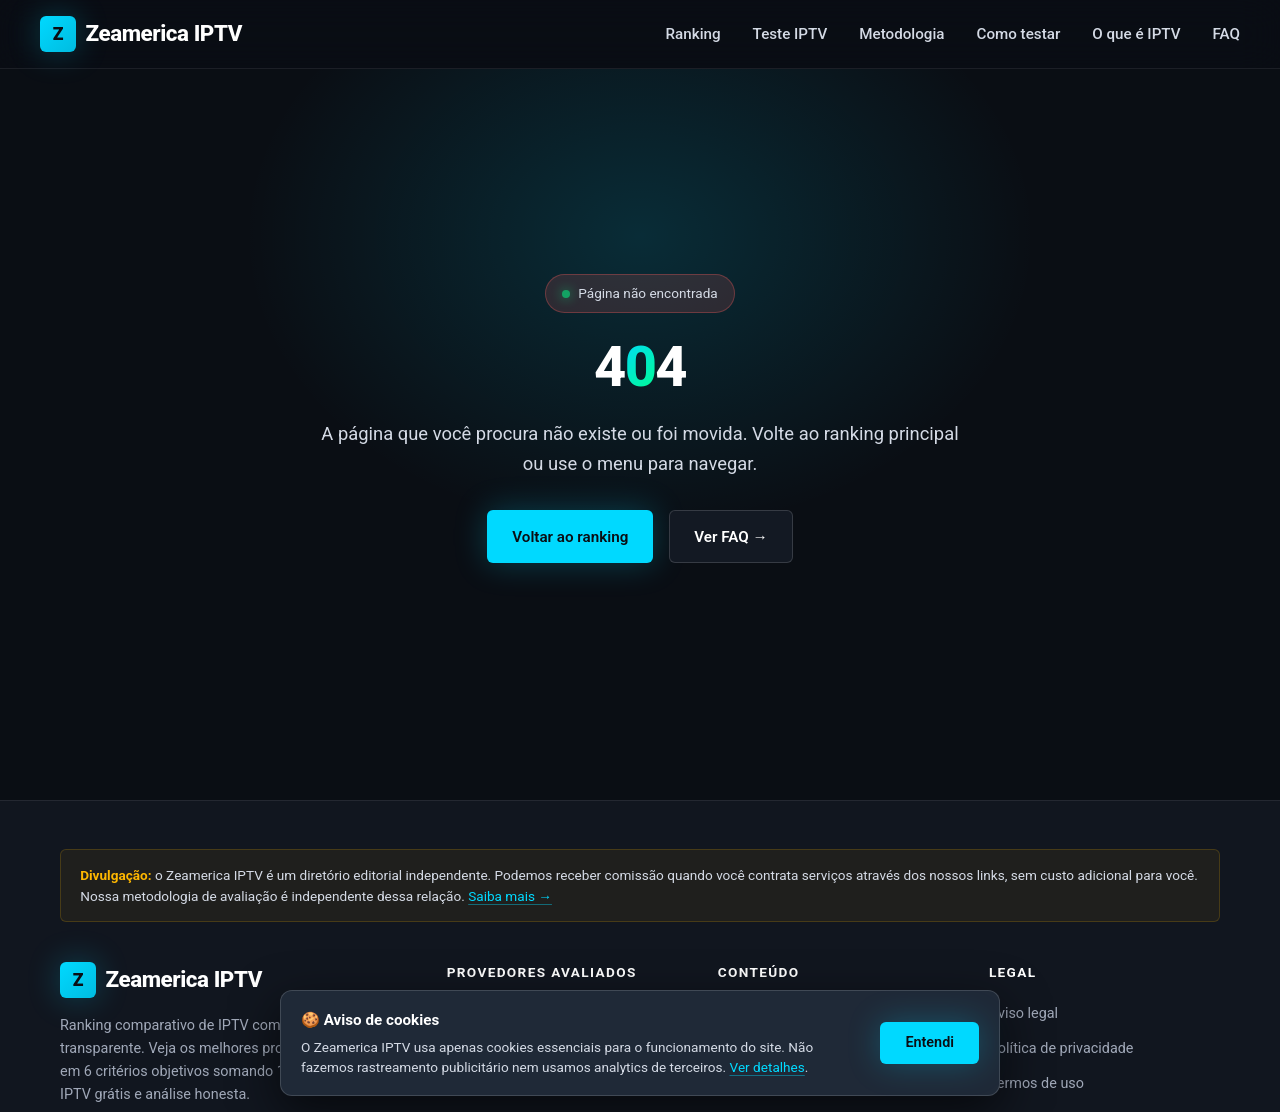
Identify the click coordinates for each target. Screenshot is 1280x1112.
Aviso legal (1023, 1013)
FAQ (1226, 34)
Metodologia (901, 34)
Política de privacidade (1061, 1048)
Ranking (693, 34)
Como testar (1018, 34)
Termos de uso (1036, 1083)
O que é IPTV (1136, 34)
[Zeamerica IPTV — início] (141, 34)
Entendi (929, 1042)
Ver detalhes (767, 1067)
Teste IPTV (790, 34)
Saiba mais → (510, 896)
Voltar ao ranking (570, 537)
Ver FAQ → (730, 537)
